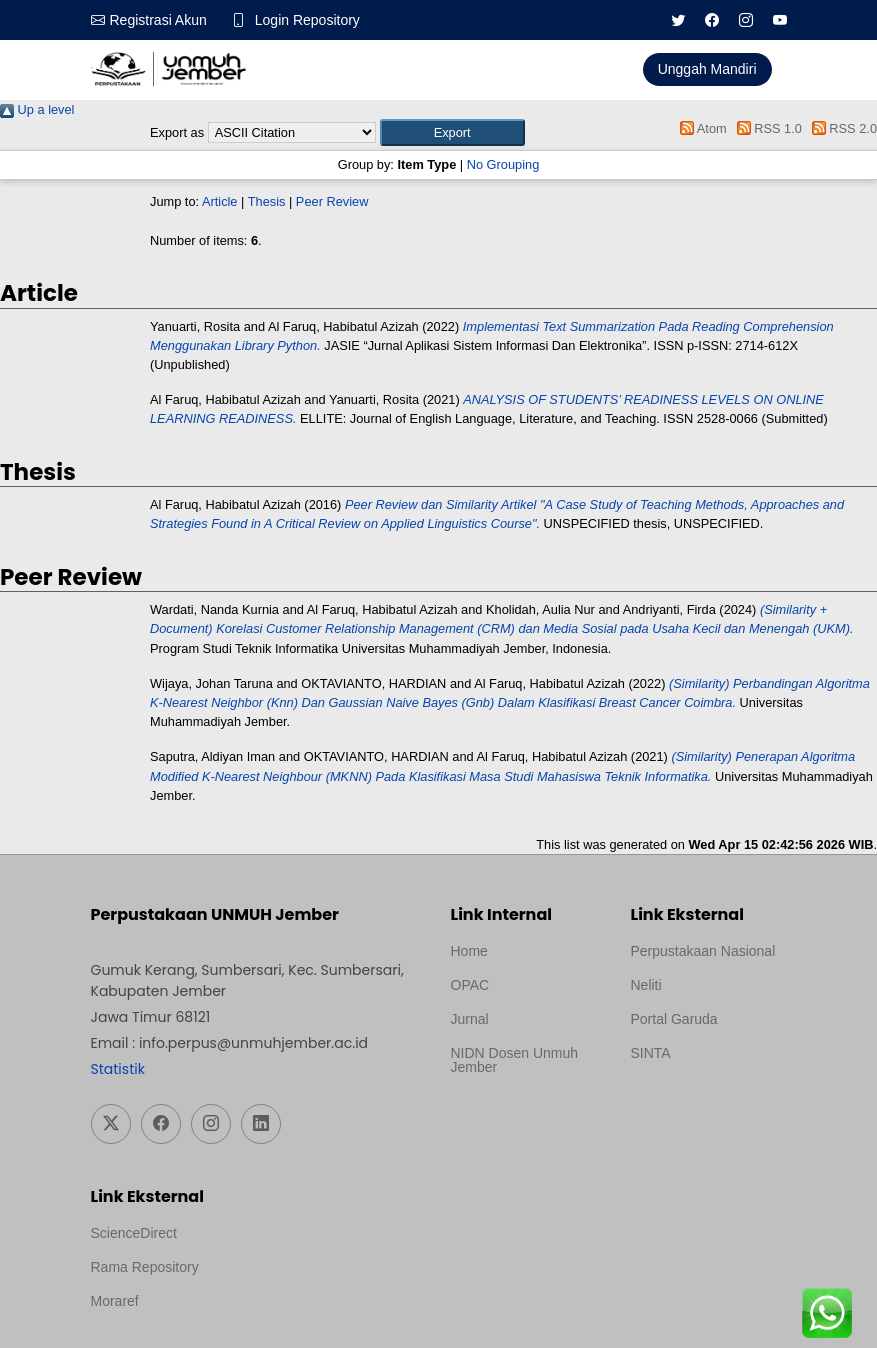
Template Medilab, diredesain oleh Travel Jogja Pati (699, 1101)
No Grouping (503, 164)
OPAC (470, 985)
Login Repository (307, 20)
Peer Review (332, 201)
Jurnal (470, 1019)
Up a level (37, 109)
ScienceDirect (134, 1233)
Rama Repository (145, 1267)
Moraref (115, 1301)
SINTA (651, 1053)
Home (469, 951)
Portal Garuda (674, 1019)
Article (220, 201)
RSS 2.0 (841, 128)
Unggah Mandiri (707, 69)
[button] (452, 132)
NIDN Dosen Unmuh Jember (515, 1060)
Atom (700, 128)
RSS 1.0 (766, 128)
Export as (177, 132)
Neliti (646, 985)
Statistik (118, 1069)
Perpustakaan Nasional (703, 951)
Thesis (267, 201)
